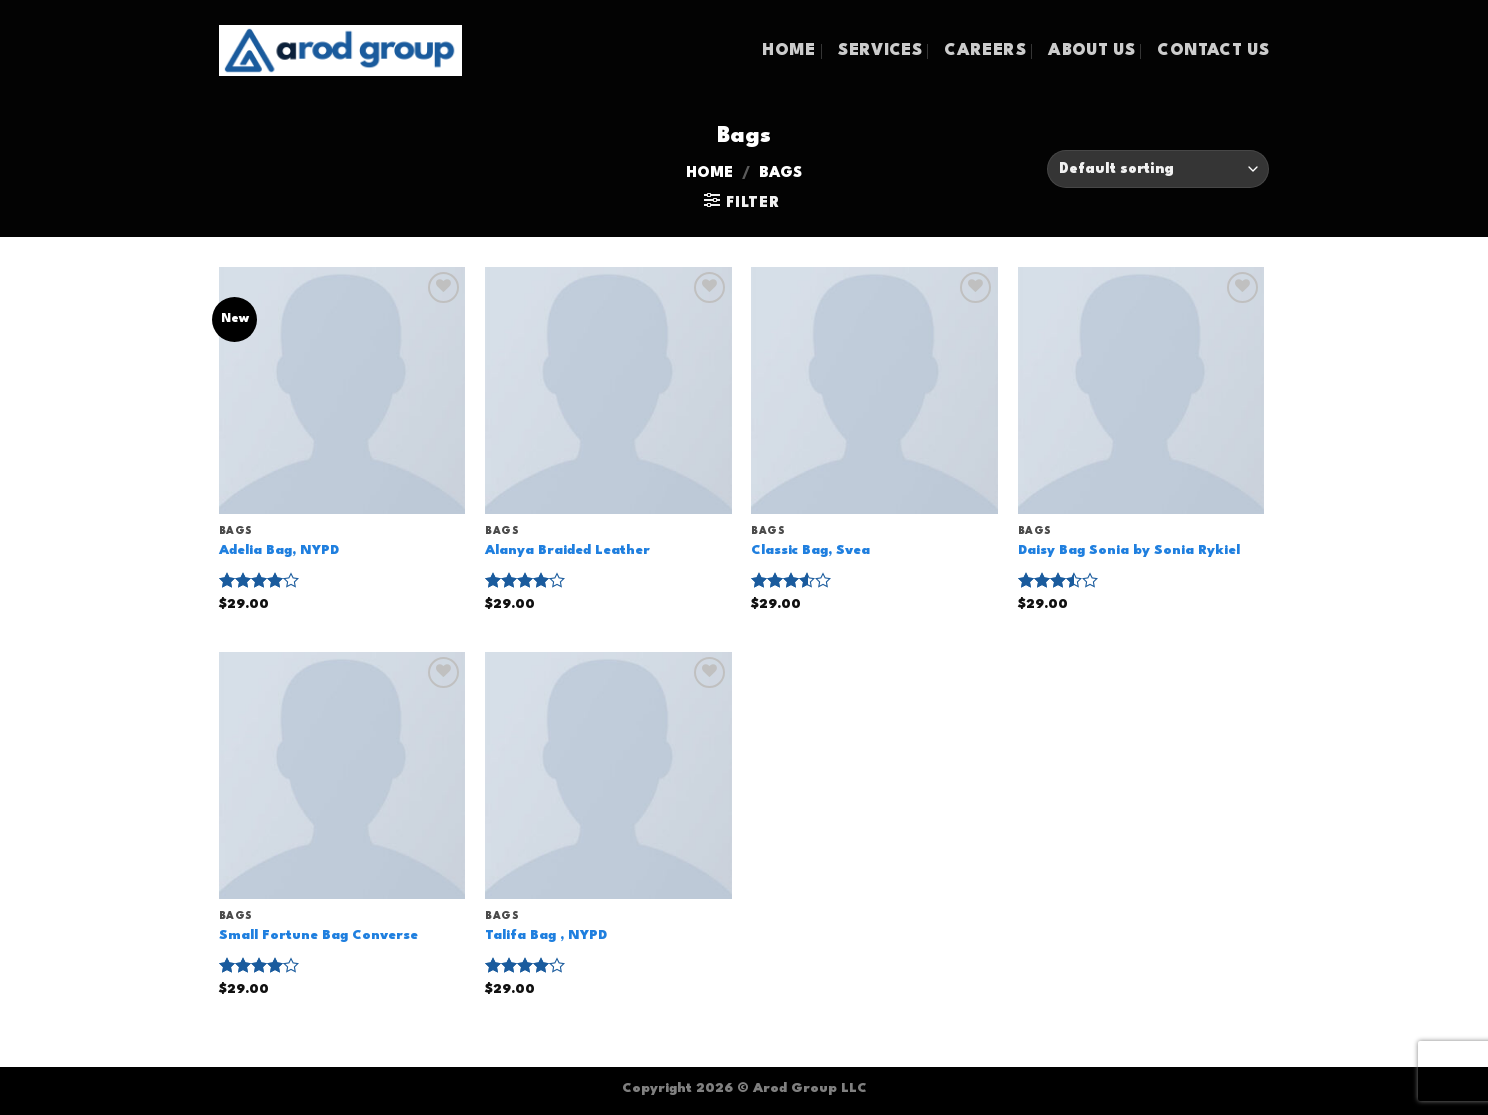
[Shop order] (1158, 169)
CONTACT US (1213, 51)
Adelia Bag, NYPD (279, 550)
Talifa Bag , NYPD (546, 935)
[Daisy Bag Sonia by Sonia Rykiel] (1141, 390)
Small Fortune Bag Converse (318, 935)
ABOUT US (1091, 51)
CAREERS (984, 51)
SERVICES (880, 51)
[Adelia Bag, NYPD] (342, 390)
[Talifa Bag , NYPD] (608, 775)
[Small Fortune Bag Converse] (342, 775)
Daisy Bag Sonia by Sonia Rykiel (1129, 550)
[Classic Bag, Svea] (874, 390)
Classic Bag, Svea (810, 550)
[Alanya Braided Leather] (608, 390)
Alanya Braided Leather (567, 550)
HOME (788, 51)
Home (709, 173)
